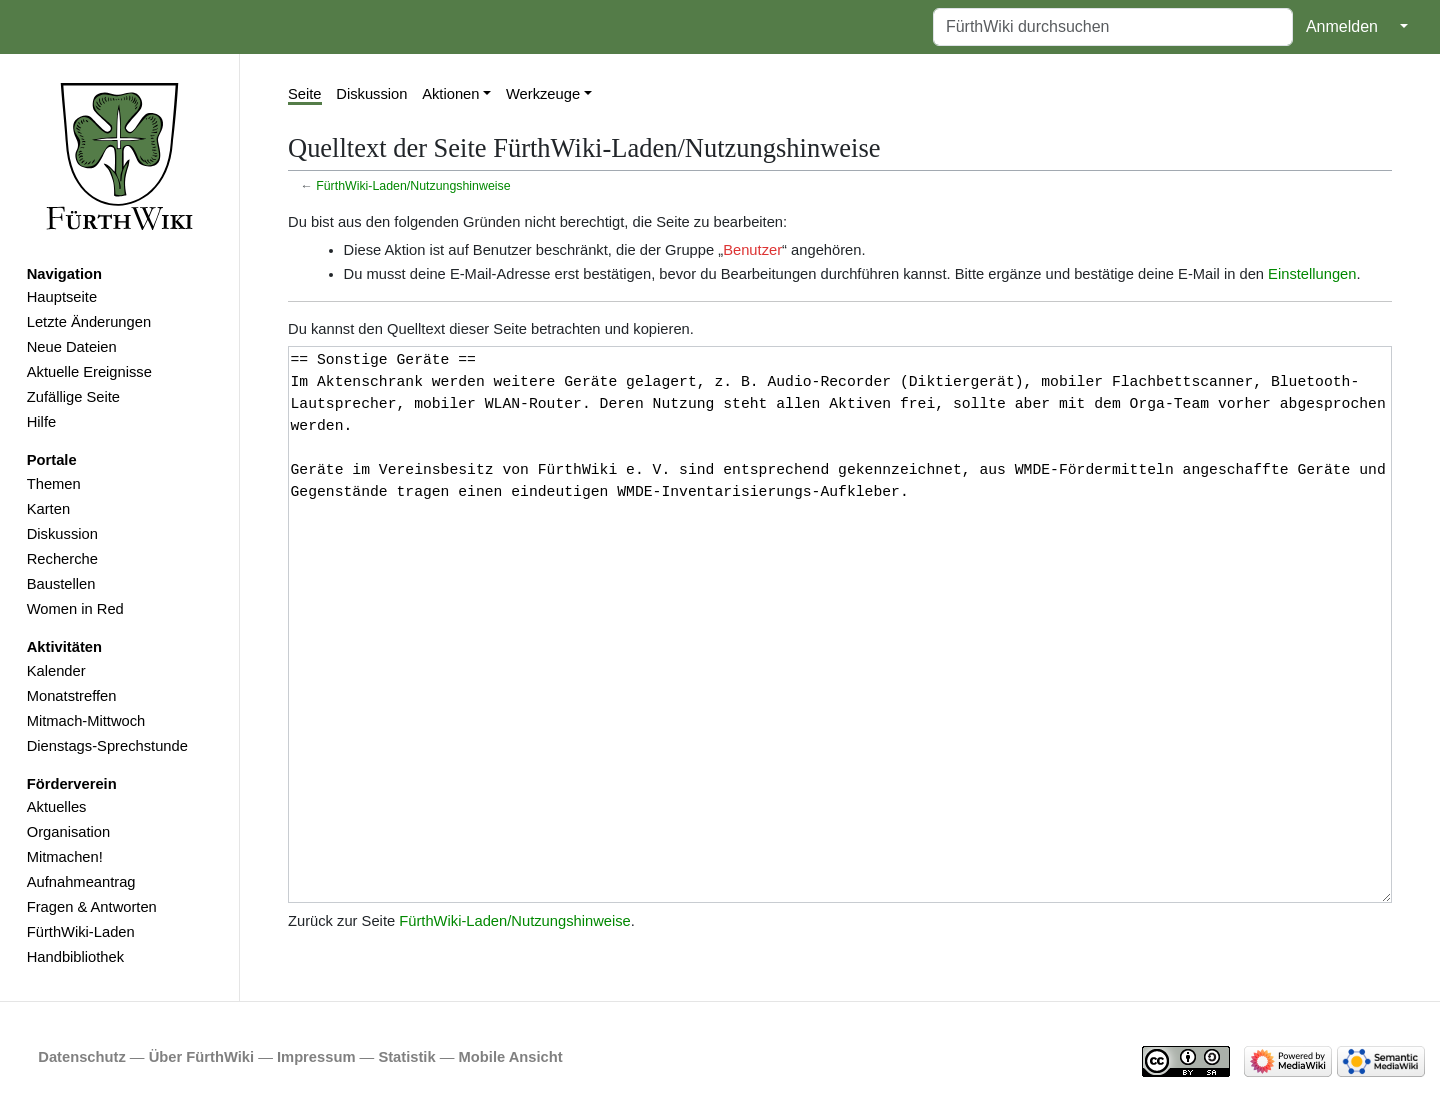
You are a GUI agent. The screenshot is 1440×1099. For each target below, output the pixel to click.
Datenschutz (82, 1057)
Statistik (406, 1057)
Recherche (62, 559)
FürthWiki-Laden (81, 932)
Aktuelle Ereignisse (89, 372)
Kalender (56, 671)
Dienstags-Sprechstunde (107, 746)
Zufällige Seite (73, 397)
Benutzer (752, 250)
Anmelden (1342, 26)
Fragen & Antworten (92, 907)
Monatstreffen (72, 696)
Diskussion (62, 534)
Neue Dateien (72, 347)
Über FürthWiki (201, 1057)
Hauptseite (62, 297)
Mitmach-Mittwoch (86, 721)
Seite (305, 94)
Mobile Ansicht (511, 1057)
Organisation (68, 832)
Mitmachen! (65, 857)
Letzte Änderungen (89, 322)
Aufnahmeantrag (81, 882)
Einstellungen (1312, 274)
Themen (54, 484)
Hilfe (41, 422)
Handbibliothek (75, 957)
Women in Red (75, 609)
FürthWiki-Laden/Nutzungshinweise (413, 186)
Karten (48, 509)
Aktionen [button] (450, 94)
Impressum (316, 1057)
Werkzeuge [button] (543, 94)
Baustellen (61, 584)
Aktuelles (57, 807)
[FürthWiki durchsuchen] (1113, 27)
